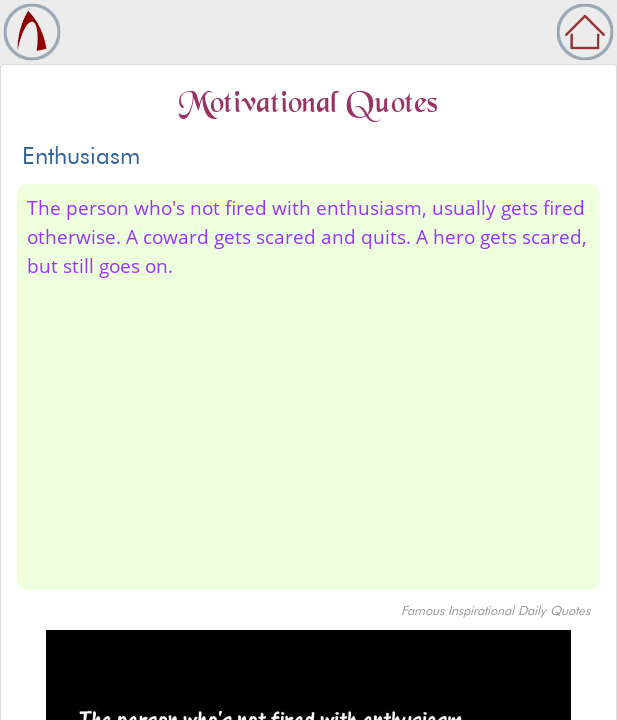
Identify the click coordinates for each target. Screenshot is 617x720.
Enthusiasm (81, 155)
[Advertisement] (308, 431)
